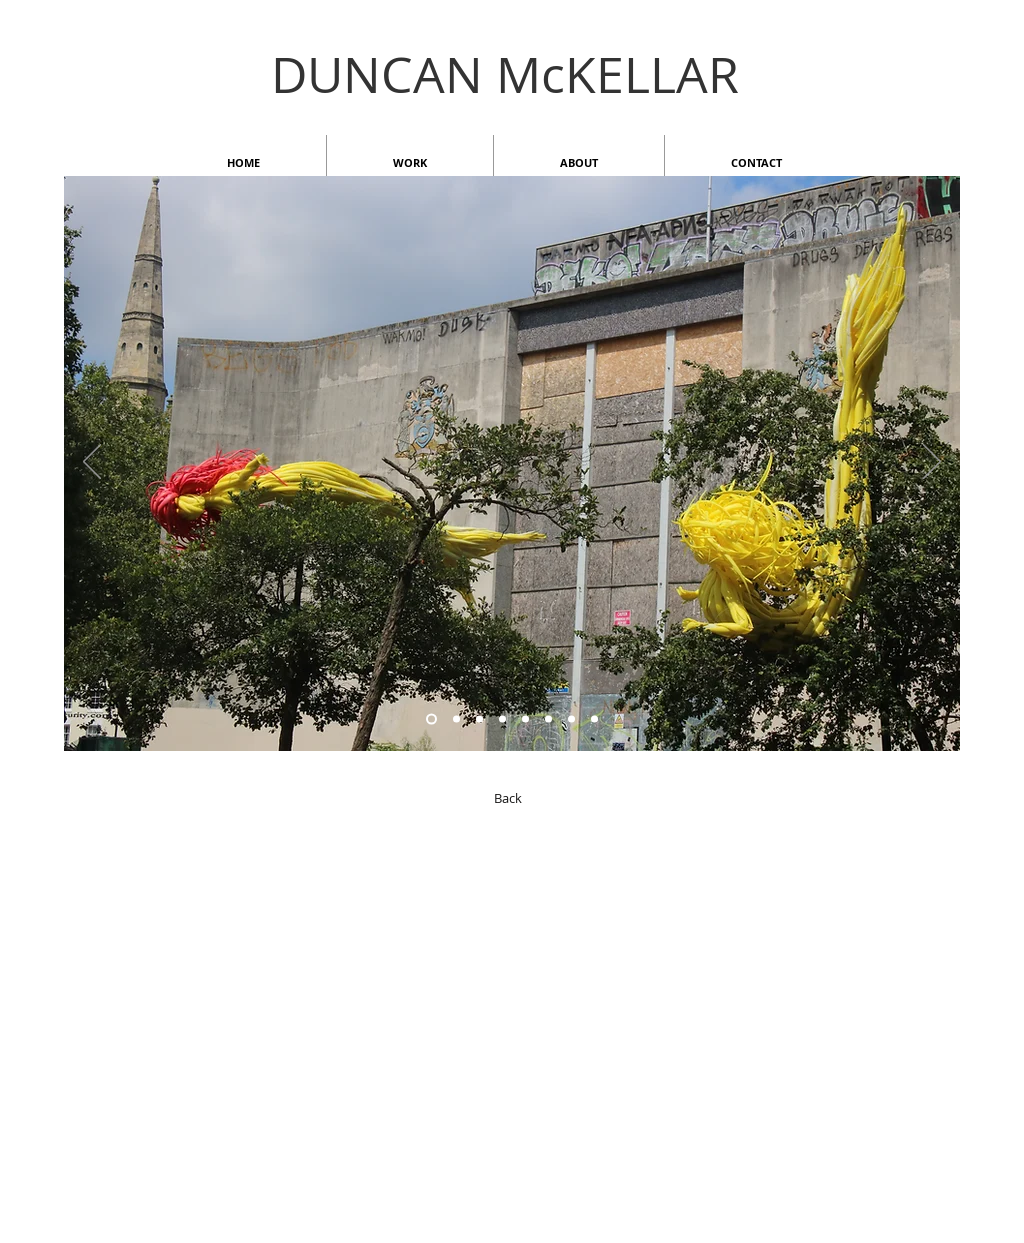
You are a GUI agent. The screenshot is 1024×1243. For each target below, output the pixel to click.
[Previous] (92, 463)
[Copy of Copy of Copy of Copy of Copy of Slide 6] (548, 719)
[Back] (508, 798)
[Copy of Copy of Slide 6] (431, 719)
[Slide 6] (456, 719)
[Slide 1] (571, 719)
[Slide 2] (479, 719)
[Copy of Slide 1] (594, 719)
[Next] (932, 463)
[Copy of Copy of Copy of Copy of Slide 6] (502, 719)
